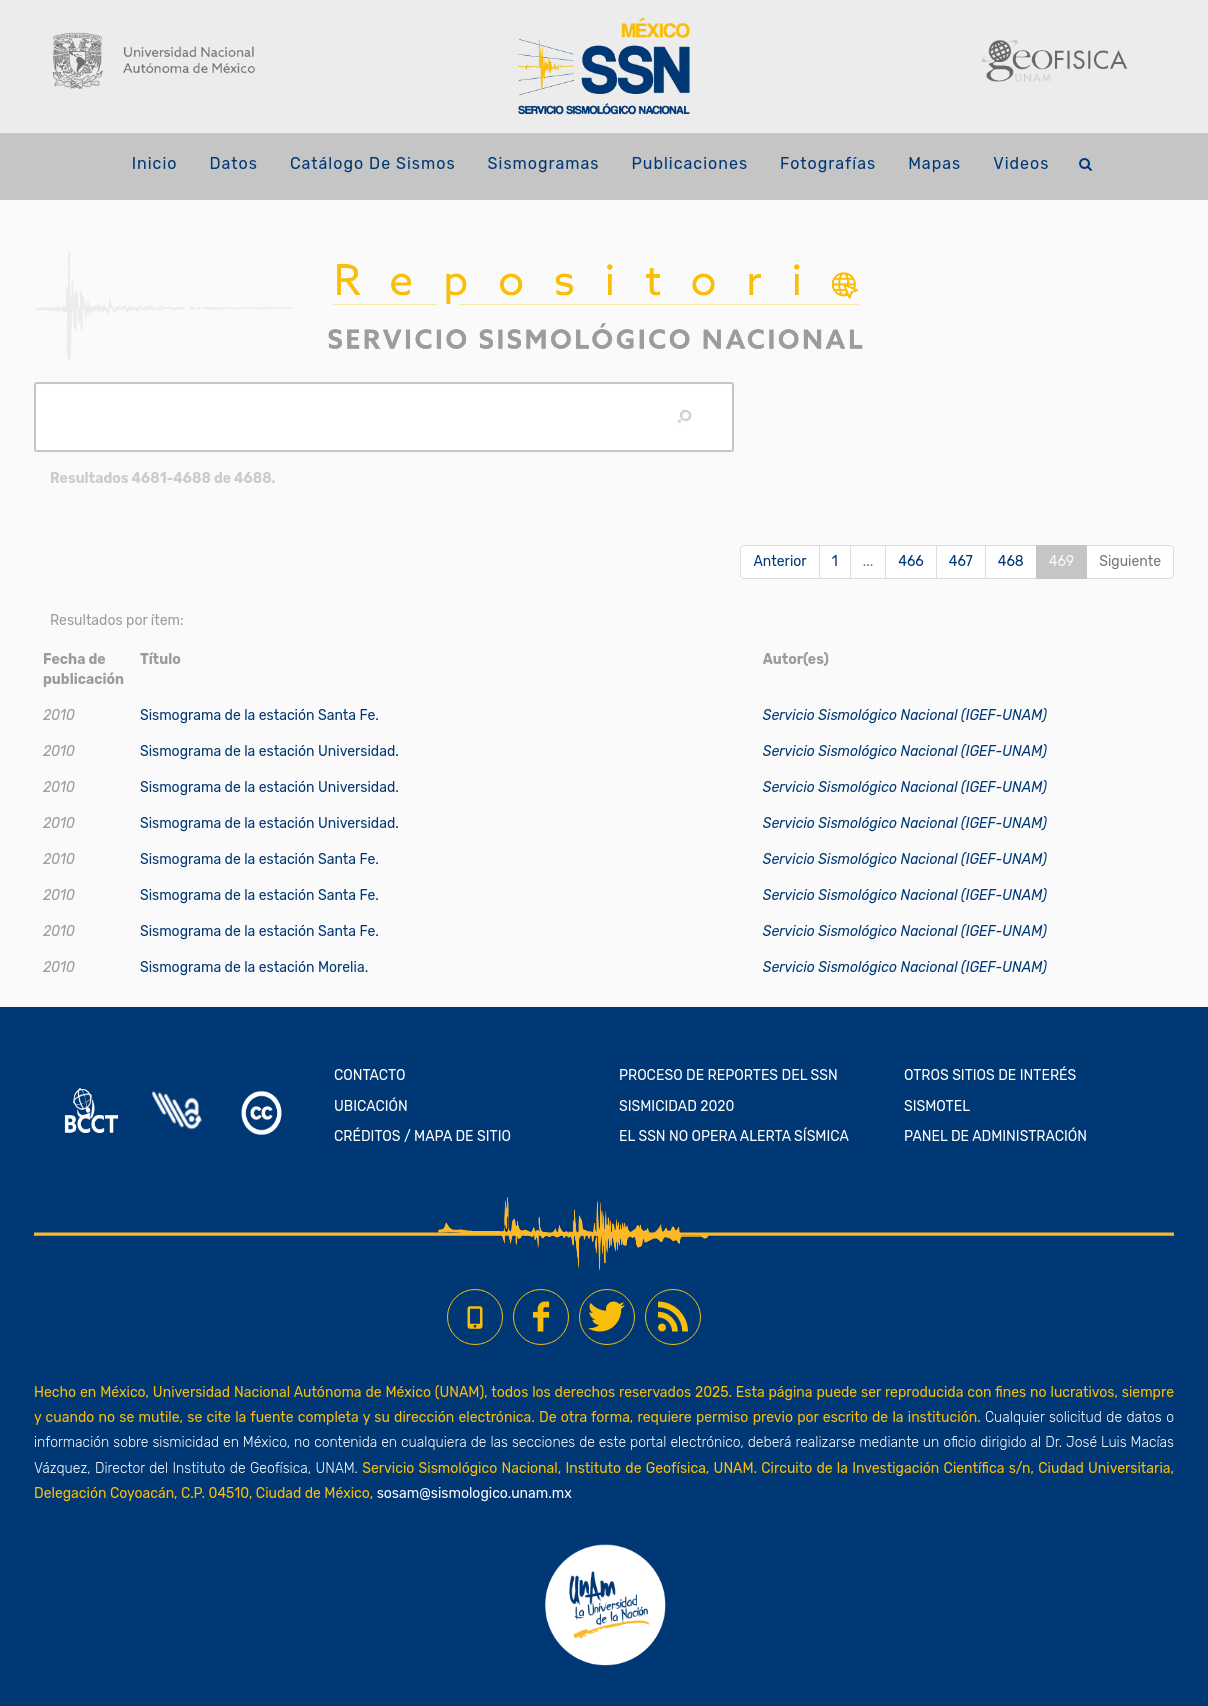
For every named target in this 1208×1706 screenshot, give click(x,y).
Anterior (779, 561)
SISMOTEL (937, 1106)
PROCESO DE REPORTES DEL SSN (728, 1075)
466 (911, 561)
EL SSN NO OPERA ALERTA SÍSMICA (734, 1136)
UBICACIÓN (371, 1106)
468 (1011, 561)
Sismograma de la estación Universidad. (269, 751)
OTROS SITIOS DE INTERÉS (990, 1075)
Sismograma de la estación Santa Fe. (259, 715)
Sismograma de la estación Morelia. (254, 967)
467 (961, 561)
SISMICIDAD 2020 (676, 1106)
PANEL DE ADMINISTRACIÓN (995, 1136)
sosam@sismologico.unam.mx (474, 1493)
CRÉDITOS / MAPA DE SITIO (422, 1136)
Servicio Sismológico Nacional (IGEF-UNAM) (905, 715)
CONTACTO (370, 1075)
